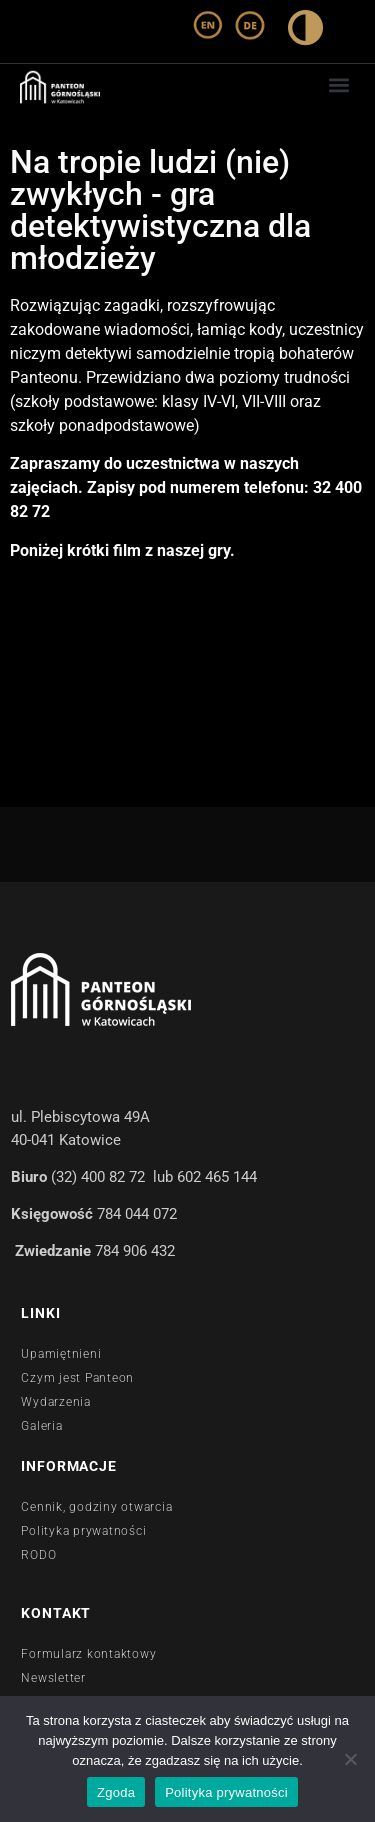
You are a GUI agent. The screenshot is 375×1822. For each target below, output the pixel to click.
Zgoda (116, 1792)
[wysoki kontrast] (305, 31)
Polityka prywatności (226, 1792)
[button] (338, 84)
